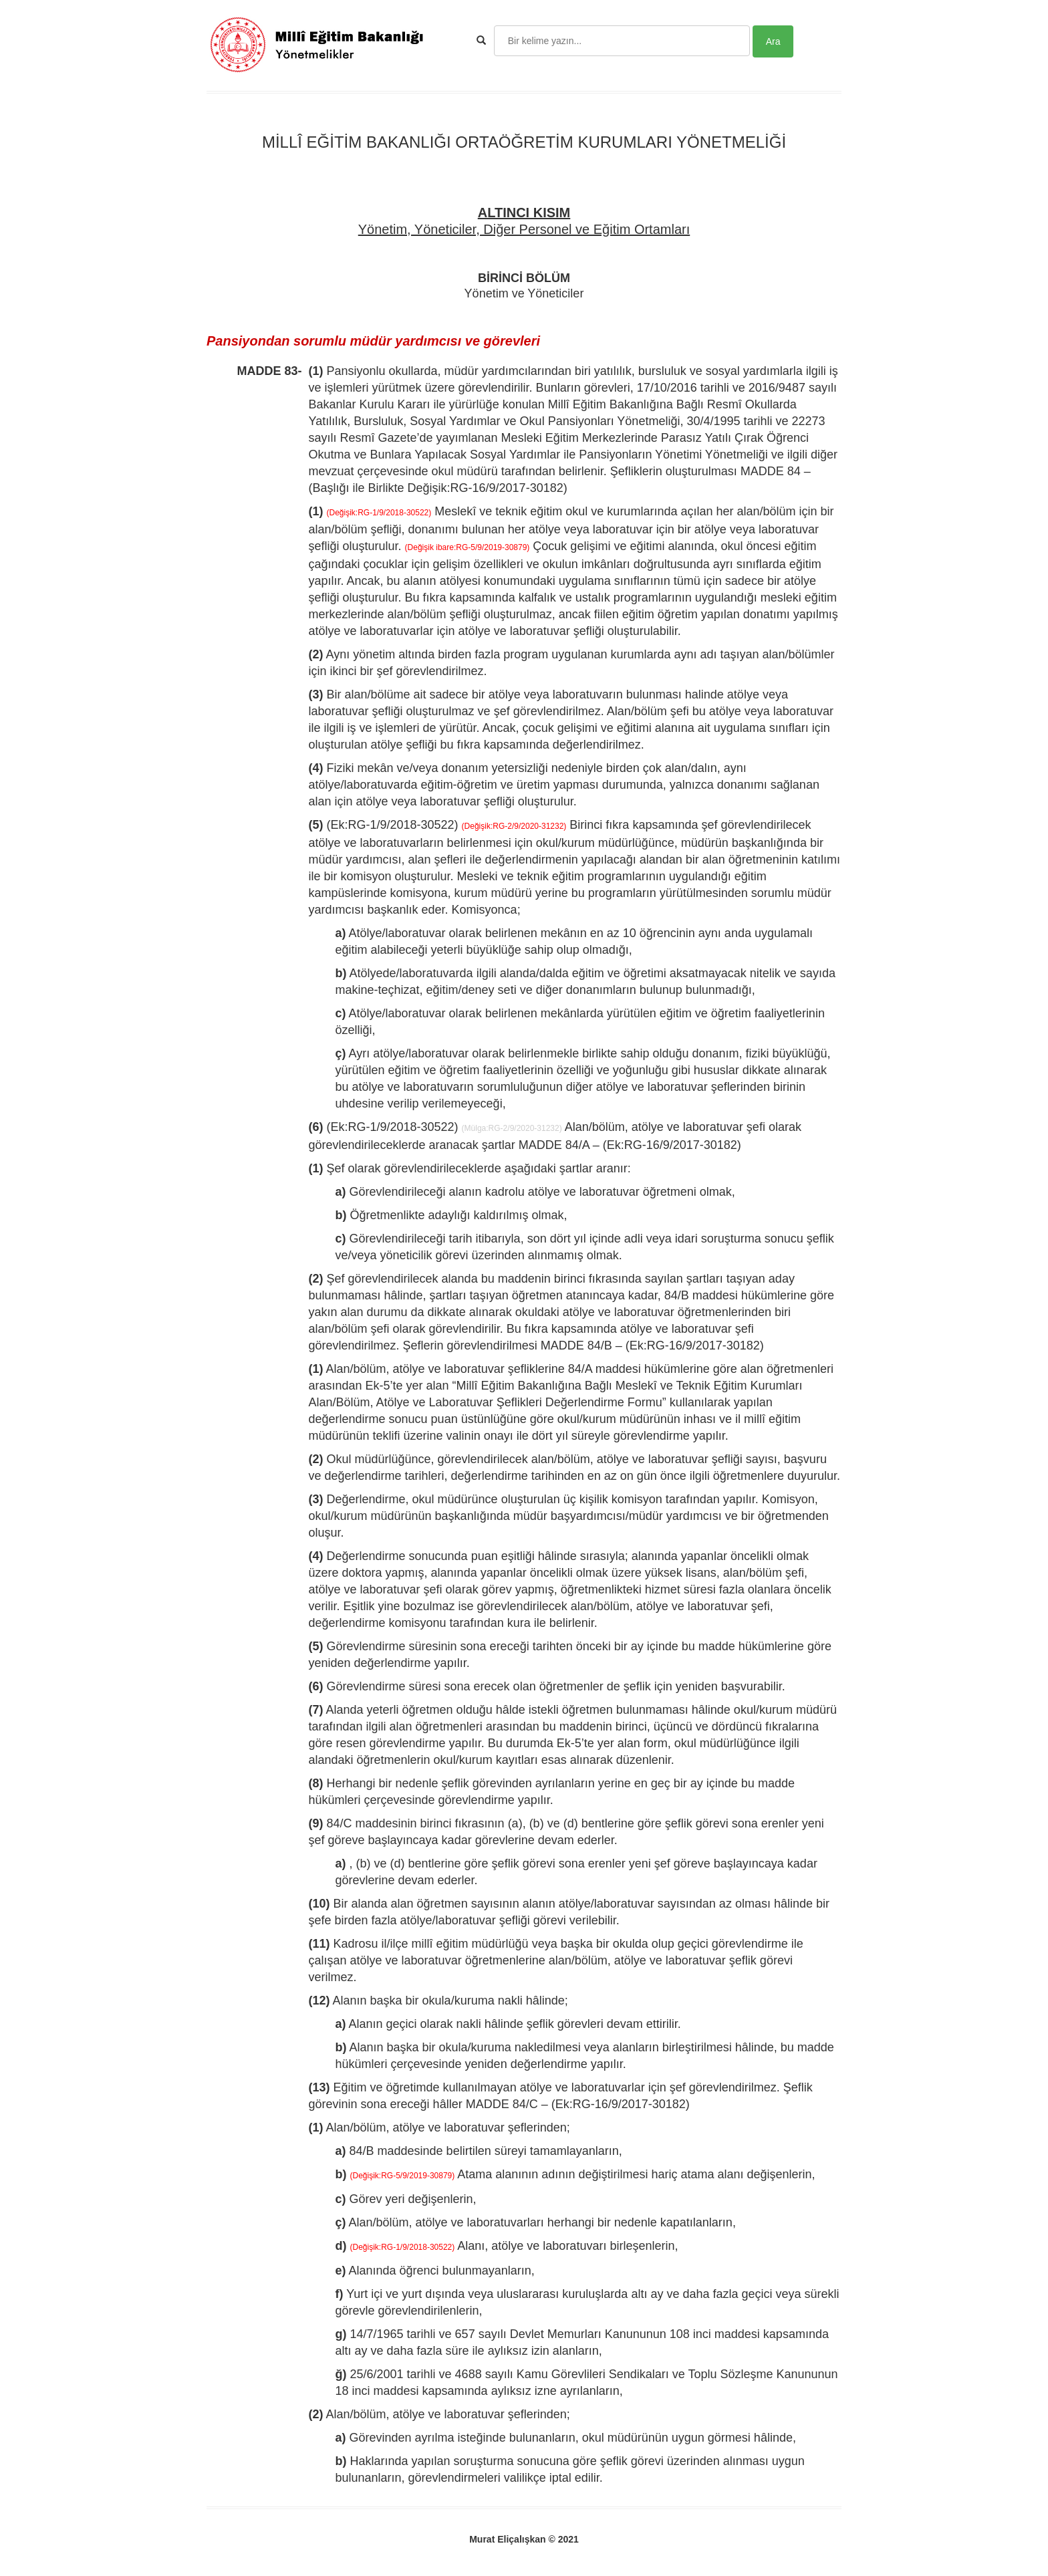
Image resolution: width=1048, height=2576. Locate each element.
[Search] (622, 40)
